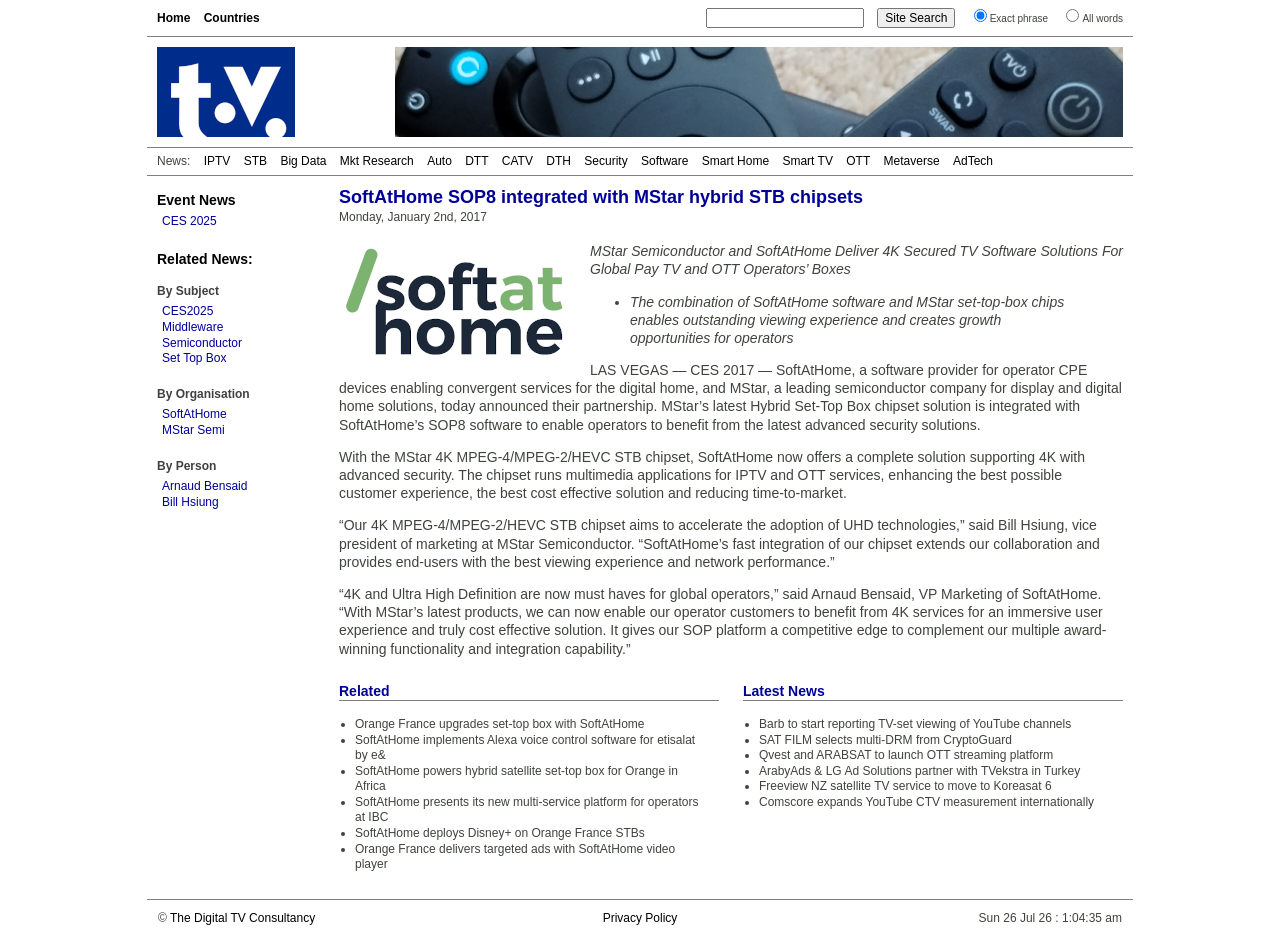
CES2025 (187, 311)
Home (173, 18)
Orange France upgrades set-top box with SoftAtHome (499, 724)
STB (255, 161)
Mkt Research (377, 161)
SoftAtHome (194, 414)
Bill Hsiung (190, 502)
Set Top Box (194, 358)
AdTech (973, 161)
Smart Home (735, 161)
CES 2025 (189, 221)
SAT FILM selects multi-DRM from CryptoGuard (885, 740)
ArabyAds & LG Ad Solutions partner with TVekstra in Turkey (919, 771)
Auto (439, 161)
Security (605, 161)
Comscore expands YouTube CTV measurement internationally (926, 802)
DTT (476, 161)
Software (664, 161)
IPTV (217, 161)
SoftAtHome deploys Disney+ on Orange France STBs (500, 833)
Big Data (303, 161)
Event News (196, 200)
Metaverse (912, 161)
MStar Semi (193, 430)
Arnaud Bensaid (204, 486)
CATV (517, 161)
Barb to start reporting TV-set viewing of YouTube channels (915, 724)
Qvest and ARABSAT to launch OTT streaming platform (906, 755)
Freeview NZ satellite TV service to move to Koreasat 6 (905, 786)
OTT (858, 161)
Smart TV (807, 161)
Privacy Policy (640, 918)
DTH (558, 161)
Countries (232, 18)
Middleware (192, 327)
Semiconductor (202, 343)
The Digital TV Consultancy (242, 918)
